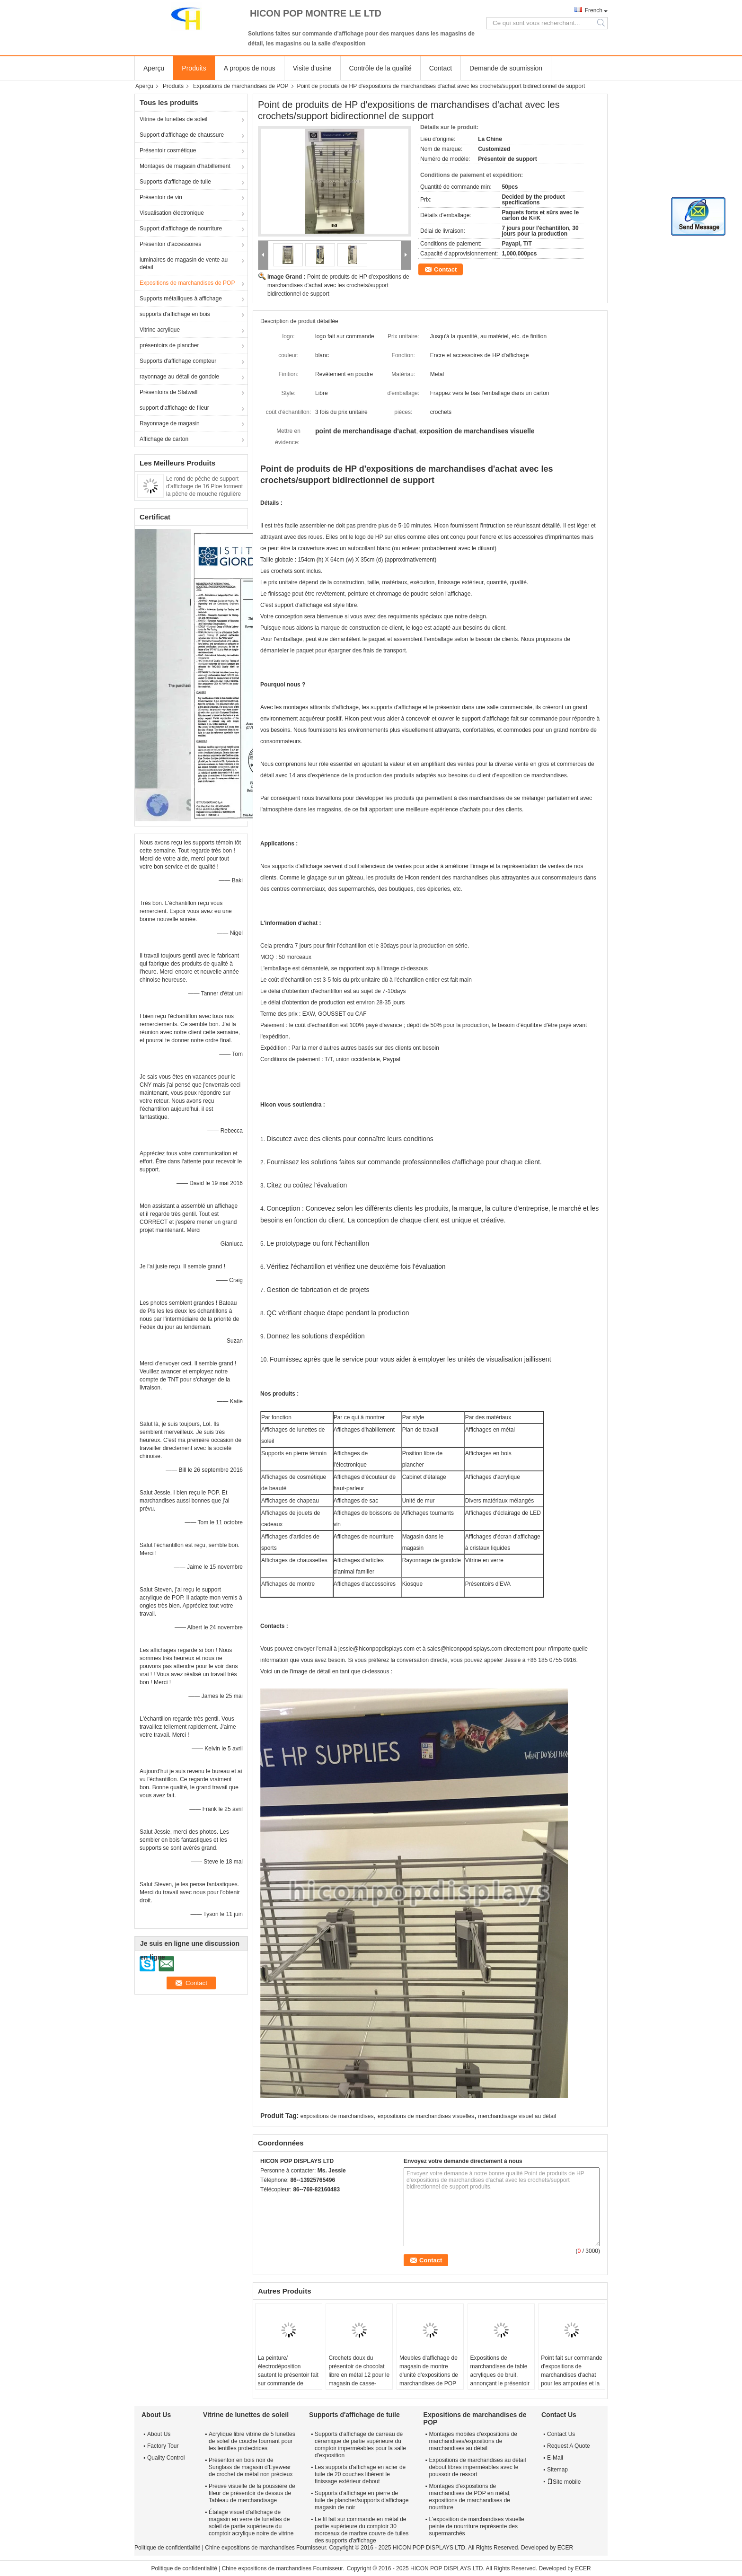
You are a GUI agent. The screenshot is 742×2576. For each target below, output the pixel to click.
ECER (565, 2547)
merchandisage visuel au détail (517, 2116)
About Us (158, 2434)
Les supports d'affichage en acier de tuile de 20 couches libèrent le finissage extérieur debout (360, 2474)
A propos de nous (249, 68)
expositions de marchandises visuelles (426, 2116)
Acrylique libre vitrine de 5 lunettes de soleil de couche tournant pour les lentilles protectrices (252, 2441)
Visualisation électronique (172, 213)
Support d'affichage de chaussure (182, 135)
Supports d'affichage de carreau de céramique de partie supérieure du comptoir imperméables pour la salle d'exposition (360, 2445)
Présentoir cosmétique (168, 150)
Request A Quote (568, 2446)
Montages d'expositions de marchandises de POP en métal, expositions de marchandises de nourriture (470, 2497)
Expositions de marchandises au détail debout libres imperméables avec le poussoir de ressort (477, 2467)
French (593, 10)
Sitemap (557, 2469)
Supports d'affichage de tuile (175, 181)
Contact (440, 68)
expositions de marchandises (337, 2116)
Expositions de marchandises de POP (240, 86)
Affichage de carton (164, 439)
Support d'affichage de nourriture (181, 228)
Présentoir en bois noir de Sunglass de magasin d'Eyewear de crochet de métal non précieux (250, 2467)
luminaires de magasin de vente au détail (184, 263)
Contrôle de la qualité (380, 68)
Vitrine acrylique (160, 329)
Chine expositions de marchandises (249, 2547)
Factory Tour (162, 2446)
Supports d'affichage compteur (178, 361)
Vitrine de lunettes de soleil (173, 119)
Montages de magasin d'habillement (185, 166)
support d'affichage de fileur (174, 407)
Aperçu (153, 68)
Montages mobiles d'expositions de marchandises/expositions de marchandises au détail (473, 2441)
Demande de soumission (505, 68)
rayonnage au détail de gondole (179, 376)
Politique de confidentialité (167, 2547)
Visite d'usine (312, 68)
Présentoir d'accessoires (170, 244)
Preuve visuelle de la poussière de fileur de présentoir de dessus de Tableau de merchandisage (252, 2493)
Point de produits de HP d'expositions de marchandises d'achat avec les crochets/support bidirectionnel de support (338, 285)
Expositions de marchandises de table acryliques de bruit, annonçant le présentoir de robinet (500, 2375)
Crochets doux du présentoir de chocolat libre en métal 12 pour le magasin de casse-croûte (358, 2375)
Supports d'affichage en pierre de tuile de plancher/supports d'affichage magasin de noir (361, 2500)
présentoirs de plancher (169, 345)
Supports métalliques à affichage (181, 298)
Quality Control (166, 2457)
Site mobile (564, 2482)
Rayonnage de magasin (170, 423)
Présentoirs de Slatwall (168, 392)
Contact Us (561, 2434)
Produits (194, 68)
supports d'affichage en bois (175, 314)
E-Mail (555, 2457)
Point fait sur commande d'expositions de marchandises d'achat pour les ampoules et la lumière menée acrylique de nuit (571, 2379)
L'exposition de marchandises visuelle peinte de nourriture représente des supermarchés (476, 2526)
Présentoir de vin (161, 197)
